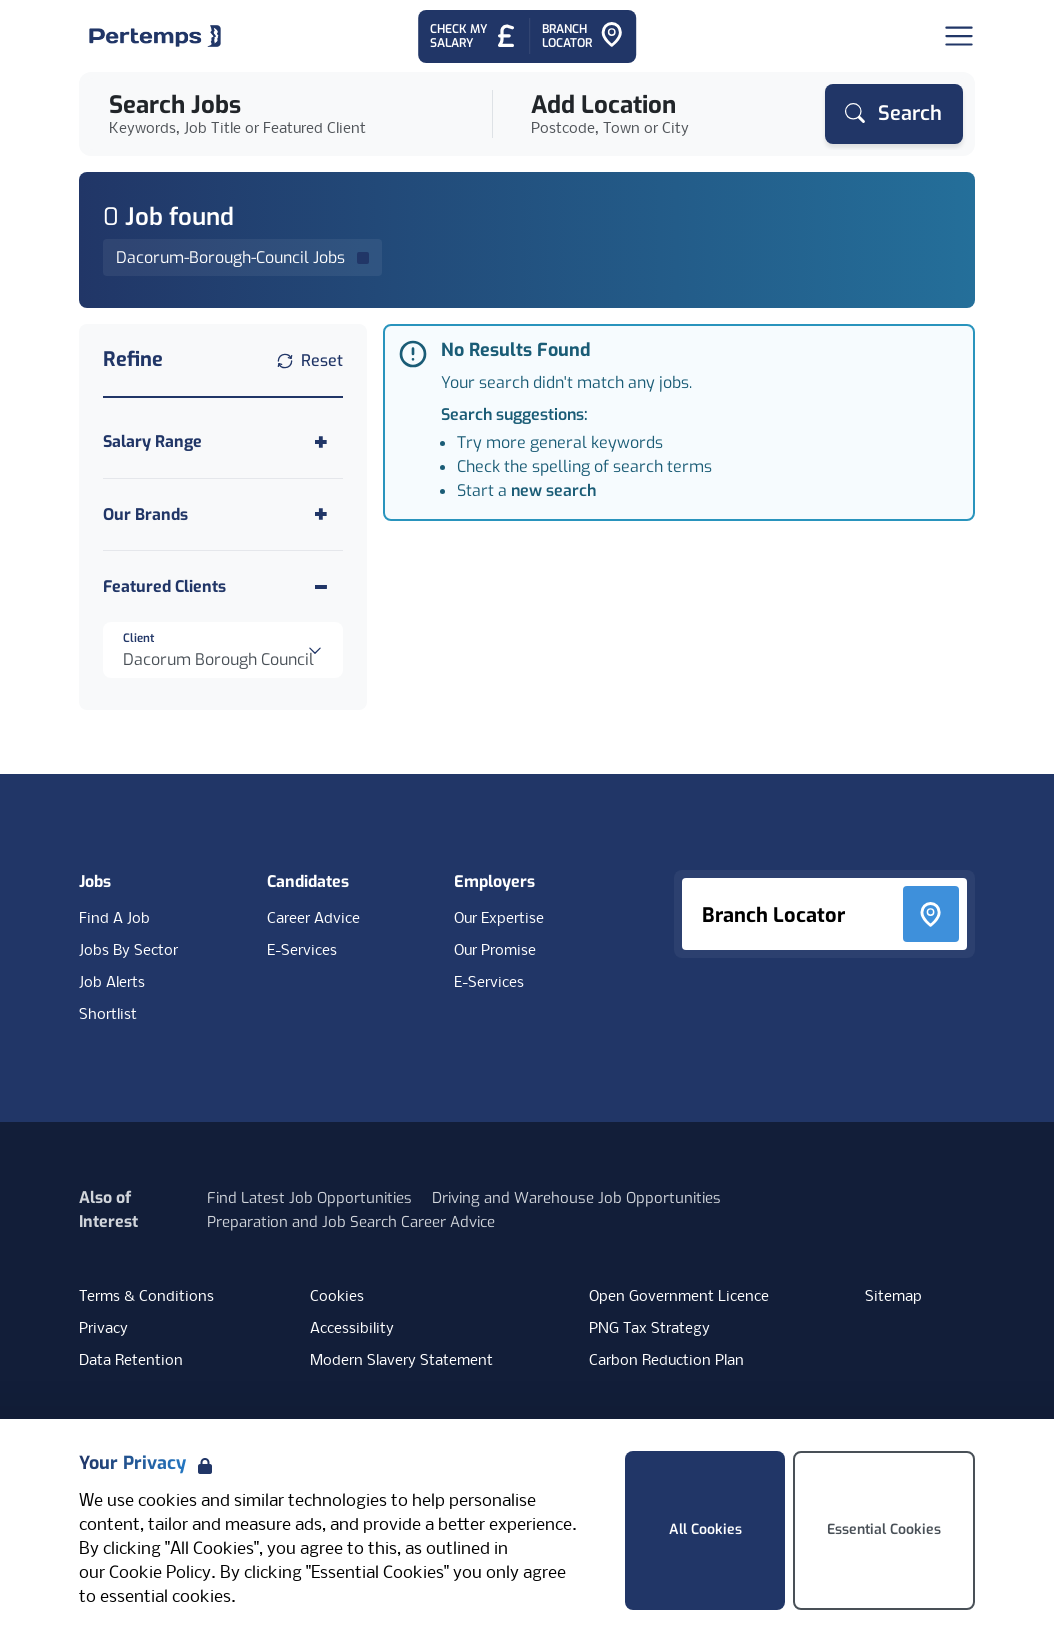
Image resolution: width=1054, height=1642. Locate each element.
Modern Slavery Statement (401, 1361)
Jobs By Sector (128, 951)
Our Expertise (499, 919)
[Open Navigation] (959, 36)
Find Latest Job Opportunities (309, 1198)
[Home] (155, 36)
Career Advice (313, 919)
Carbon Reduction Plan (666, 1361)
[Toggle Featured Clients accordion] (223, 586)
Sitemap (893, 1297)
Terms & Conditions (146, 1297)
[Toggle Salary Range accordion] (223, 441)
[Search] (894, 114)
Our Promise (495, 951)
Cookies (337, 1297)
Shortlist (108, 1015)
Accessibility (352, 1329)
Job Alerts (112, 983)
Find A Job (114, 919)
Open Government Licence (679, 1297)
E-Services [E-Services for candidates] (302, 951)
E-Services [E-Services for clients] (489, 983)
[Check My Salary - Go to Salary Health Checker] (473, 36)
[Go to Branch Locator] (583, 36)
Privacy (103, 1329)
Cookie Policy (160, 1573)
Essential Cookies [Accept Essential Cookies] (884, 1529)
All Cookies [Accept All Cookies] (705, 1529)
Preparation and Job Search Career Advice (351, 1222)
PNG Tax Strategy (649, 1329)
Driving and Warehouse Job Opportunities (576, 1198)
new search (553, 490)
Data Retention (131, 1361)
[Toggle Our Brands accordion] (223, 514)
